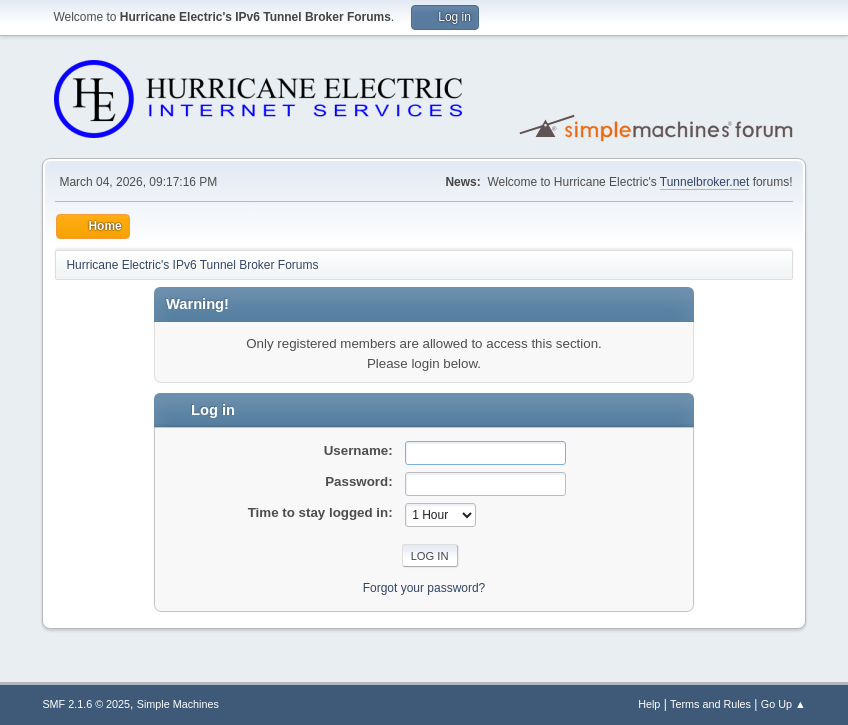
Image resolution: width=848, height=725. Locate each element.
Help (649, 704)
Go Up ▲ (783, 704)
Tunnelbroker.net (705, 182)
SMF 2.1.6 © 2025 (86, 704)
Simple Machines (178, 704)
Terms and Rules (710, 704)
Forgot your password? (424, 588)
